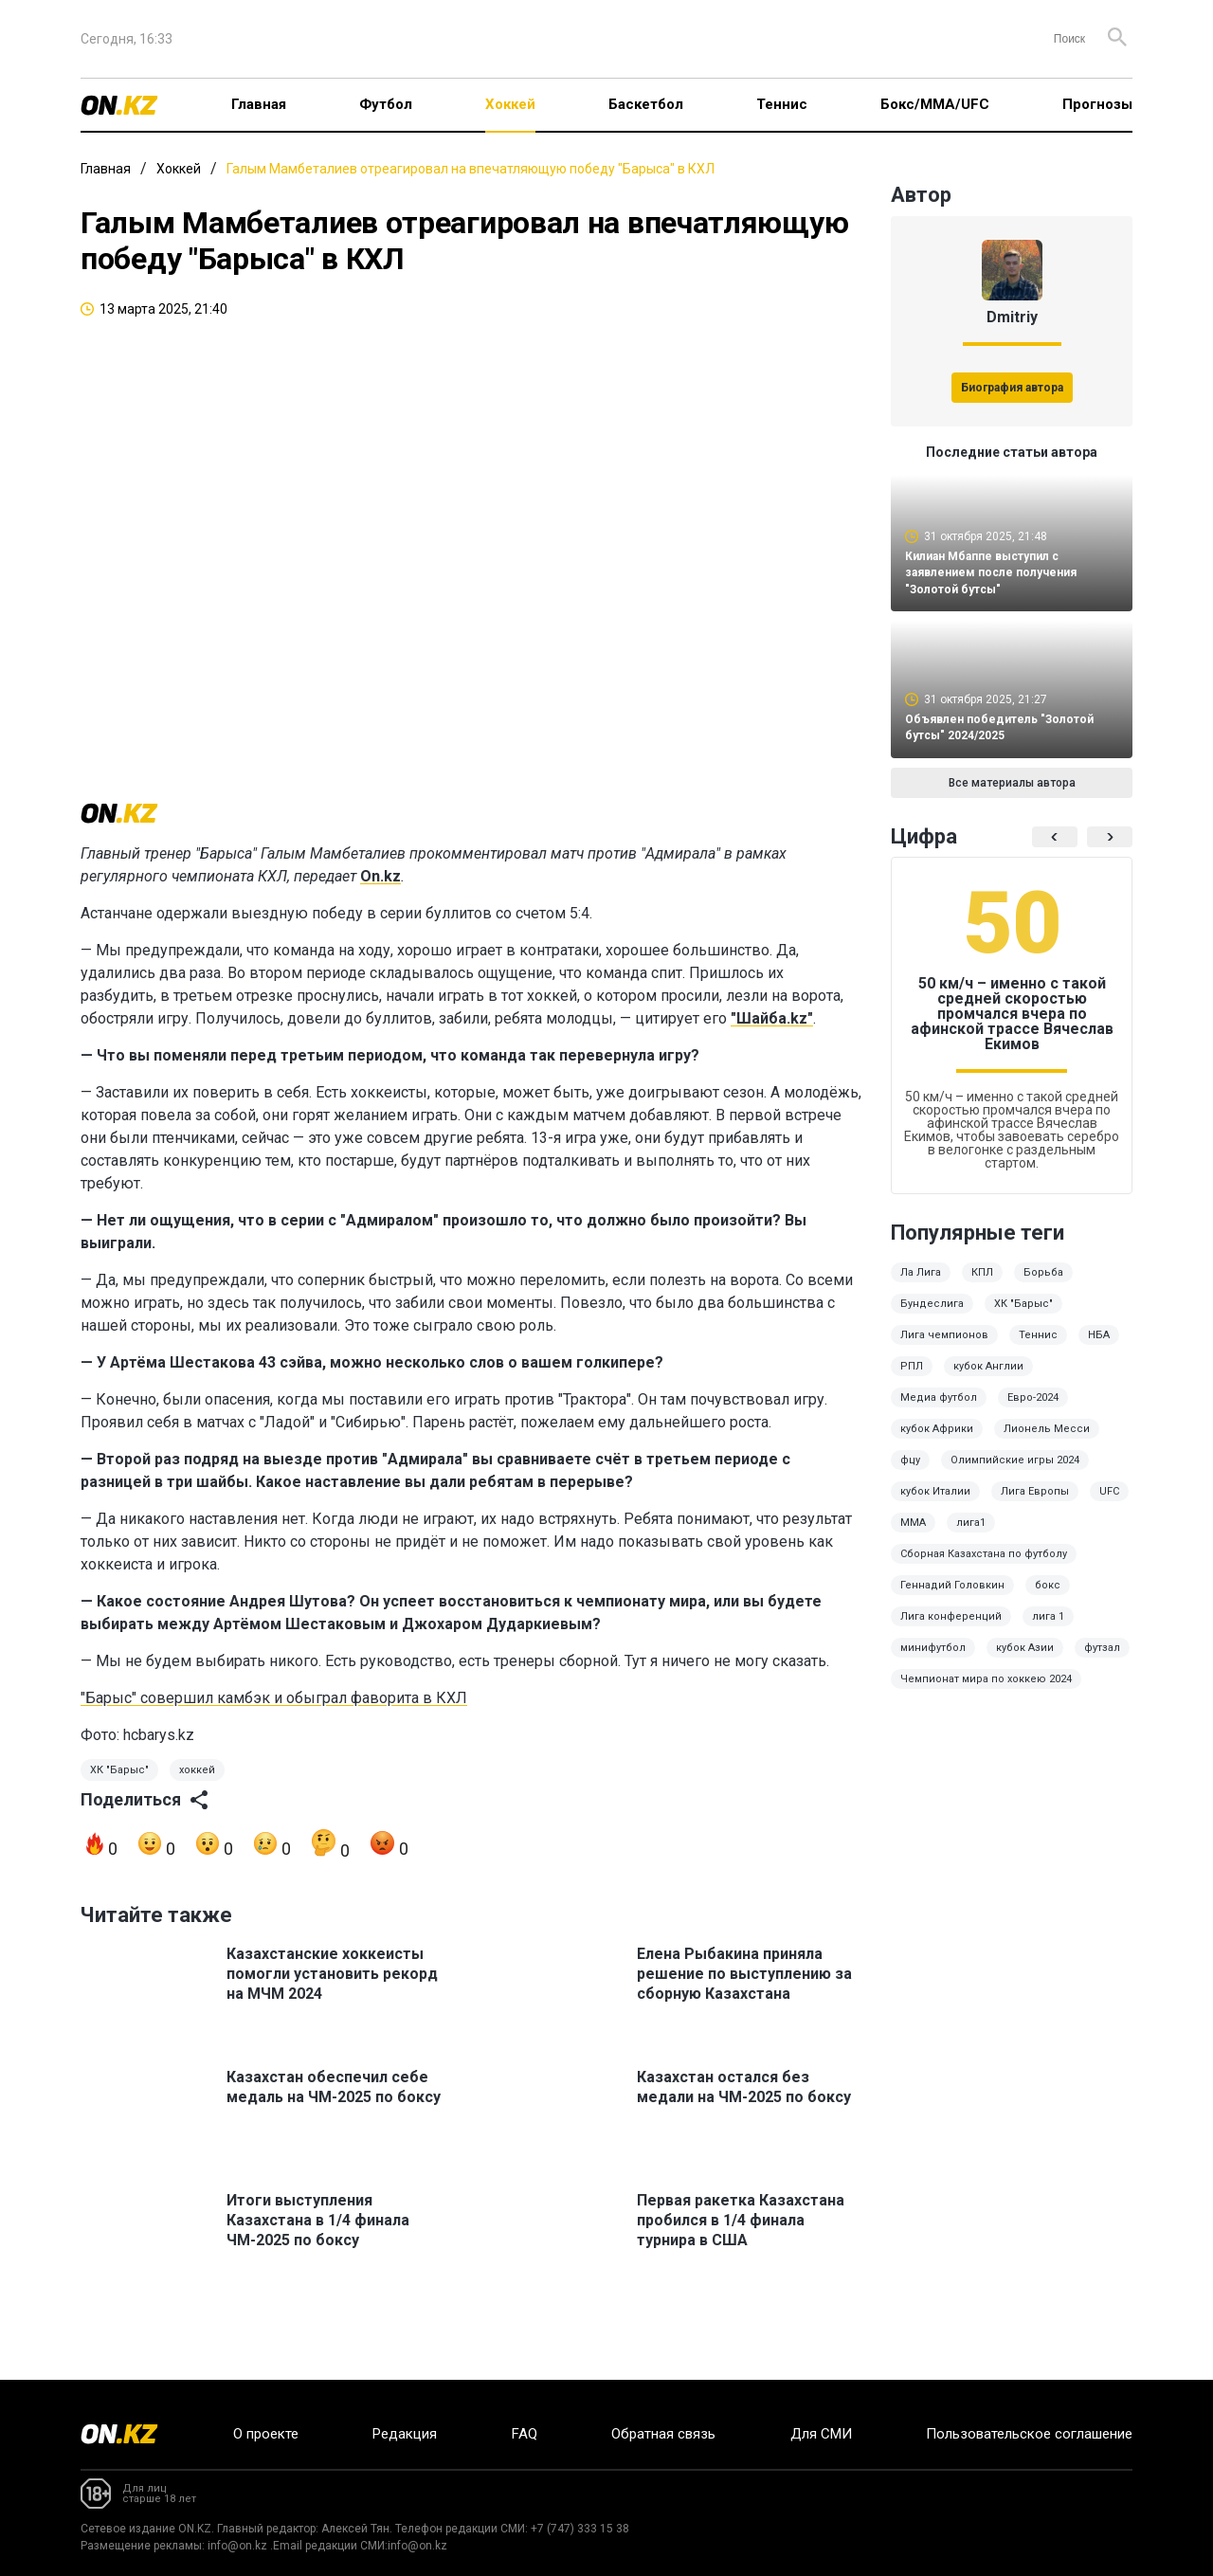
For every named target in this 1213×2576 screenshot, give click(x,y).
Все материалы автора (1012, 796)
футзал (1102, 1661)
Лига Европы (1035, 1504)
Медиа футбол (938, 1411)
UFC (1109, 1504)
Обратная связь (663, 2433)
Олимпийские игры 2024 (1014, 1473)
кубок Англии (988, 1379)
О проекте (266, 2433)
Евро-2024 (1033, 1411)
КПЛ (982, 1285)
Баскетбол (645, 104)
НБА (1099, 1348)
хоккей (197, 1792)
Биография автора (1012, 387)
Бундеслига (932, 1317)
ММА (913, 1536)
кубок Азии (1025, 1661)
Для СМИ (821, 2433)
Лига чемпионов (944, 1348)
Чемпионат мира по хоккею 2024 (986, 1692)
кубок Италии (935, 1504)
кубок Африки (936, 1442)
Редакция (404, 2433)
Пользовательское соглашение (1029, 2433)
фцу (910, 1473)
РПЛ (911, 1379)
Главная (258, 104)
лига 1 (1048, 1630)
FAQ (524, 2433)
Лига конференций (951, 1630)
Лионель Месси (1047, 1442)
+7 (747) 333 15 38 (580, 2528)
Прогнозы (1097, 104)
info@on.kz (237, 2545)
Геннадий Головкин (952, 1598)
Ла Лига (920, 1285)
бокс (1047, 1598)
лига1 (971, 1536)
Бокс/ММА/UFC (934, 104)
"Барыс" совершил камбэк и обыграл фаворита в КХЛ (274, 1720)
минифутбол (933, 1661)
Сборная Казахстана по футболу (983, 1567)
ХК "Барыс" (119, 1792)
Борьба (1043, 1285)
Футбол (385, 104)
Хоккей (510, 104)
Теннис (781, 104)
